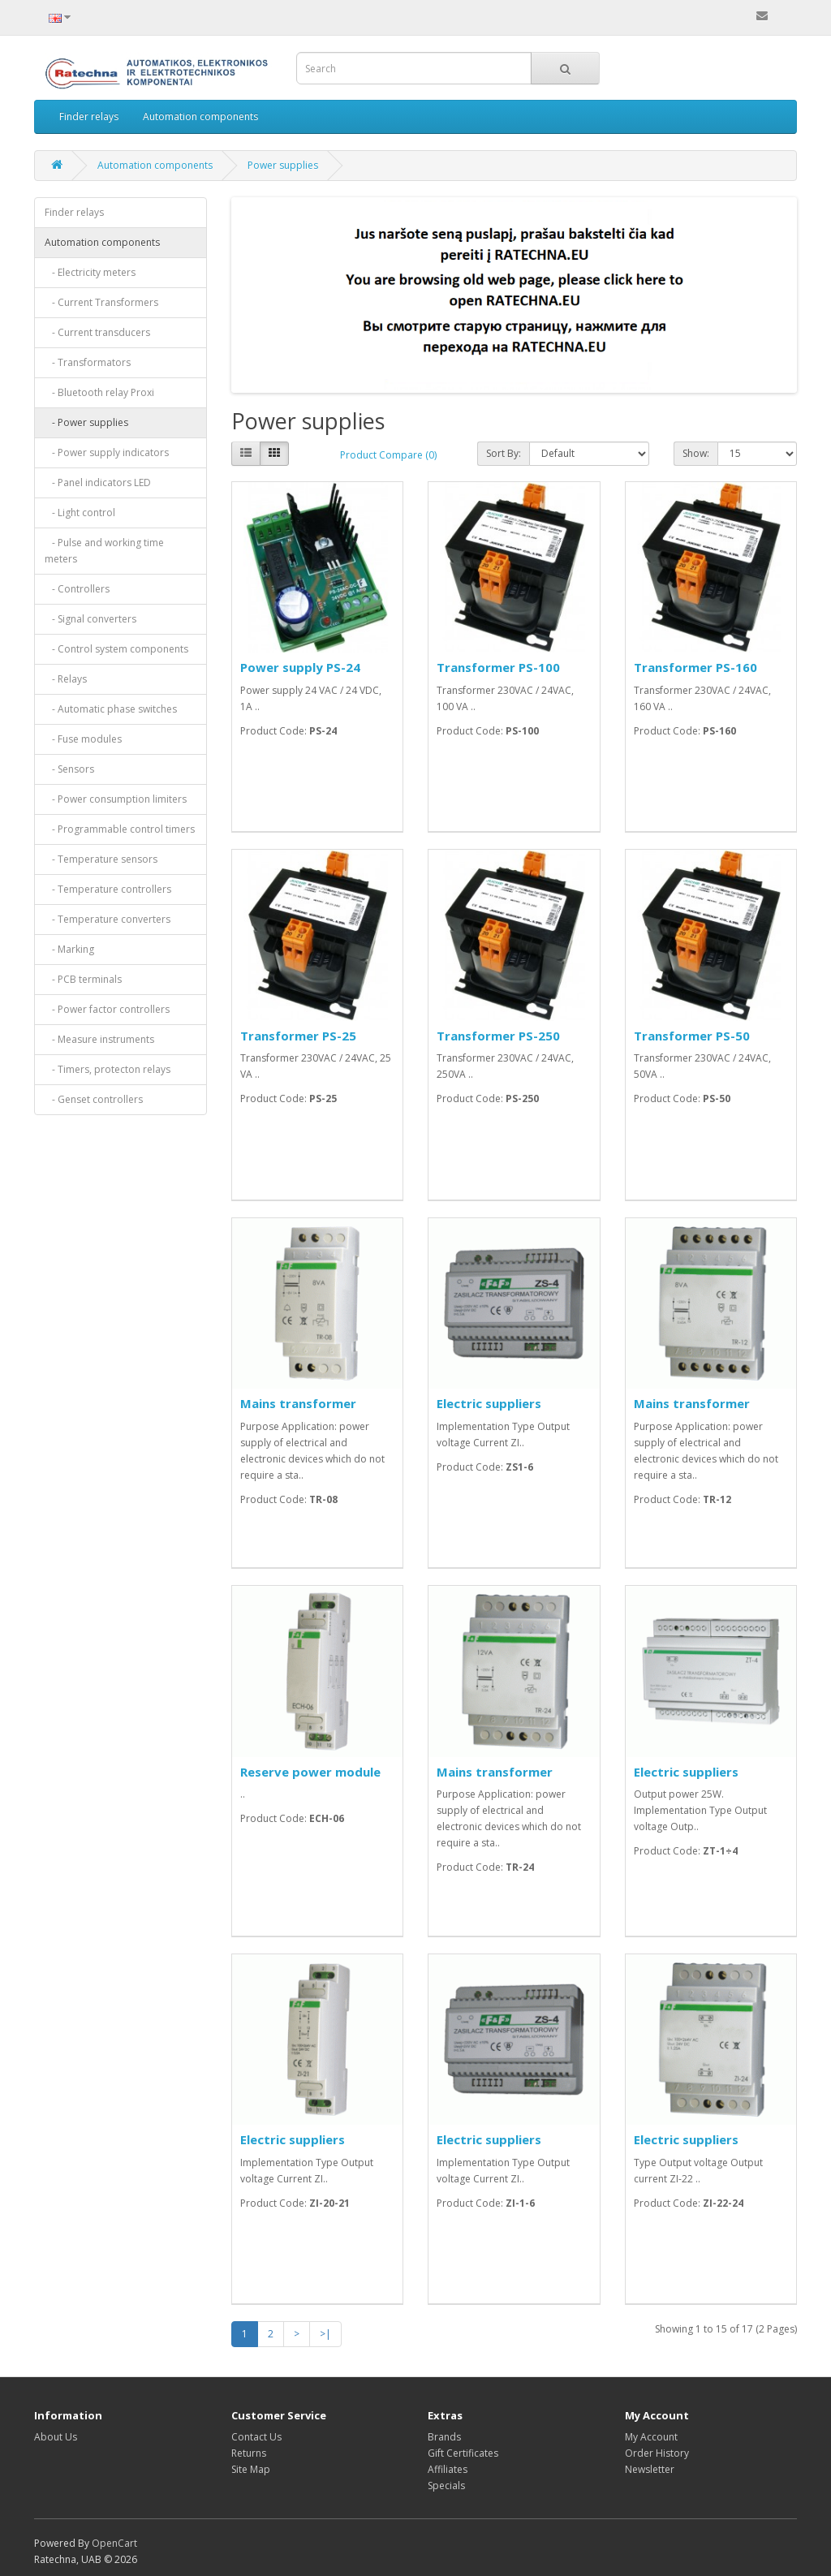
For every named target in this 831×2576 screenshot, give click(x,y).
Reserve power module (310, 1772)
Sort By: (503, 453)
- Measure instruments (99, 1039)
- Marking (69, 949)
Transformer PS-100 (498, 667)
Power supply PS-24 (300, 667)
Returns (248, 2453)
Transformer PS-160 (695, 667)
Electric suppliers (489, 1403)
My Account (651, 2437)
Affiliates (447, 2469)
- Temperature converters (107, 919)
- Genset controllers (94, 1099)
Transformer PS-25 (298, 1035)
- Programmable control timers (120, 829)
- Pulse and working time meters (104, 551)
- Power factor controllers (107, 1009)
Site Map (250, 2469)
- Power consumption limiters (116, 799)
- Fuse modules (83, 739)
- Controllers (77, 589)
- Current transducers (97, 332)
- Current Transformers (101, 302)
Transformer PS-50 (692, 1035)
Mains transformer (298, 1403)
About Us (55, 2437)
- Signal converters (90, 619)
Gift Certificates (463, 2453)
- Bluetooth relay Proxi (99, 392)
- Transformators (88, 362)
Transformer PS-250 (498, 1035)
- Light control (80, 512)
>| (325, 2334)
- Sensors (69, 769)
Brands (444, 2437)
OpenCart (114, 2543)
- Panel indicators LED (98, 482)
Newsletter (649, 2469)
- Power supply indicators (107, 452)
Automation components (200, 116)
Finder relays (88, 116)
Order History (657, 2453)
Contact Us (256, 2437)
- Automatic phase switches (111, 709)
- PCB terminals (83, 979)
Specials (446, 2485)
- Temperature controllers (108, 889)
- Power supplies (86, 422)
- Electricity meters (90, 272)
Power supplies (283, 165)
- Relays (66, 679)
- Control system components (116, 649)
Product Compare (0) (388, 455)
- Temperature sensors (101, 859)
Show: (695, 453)
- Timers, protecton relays (107, 1069)
